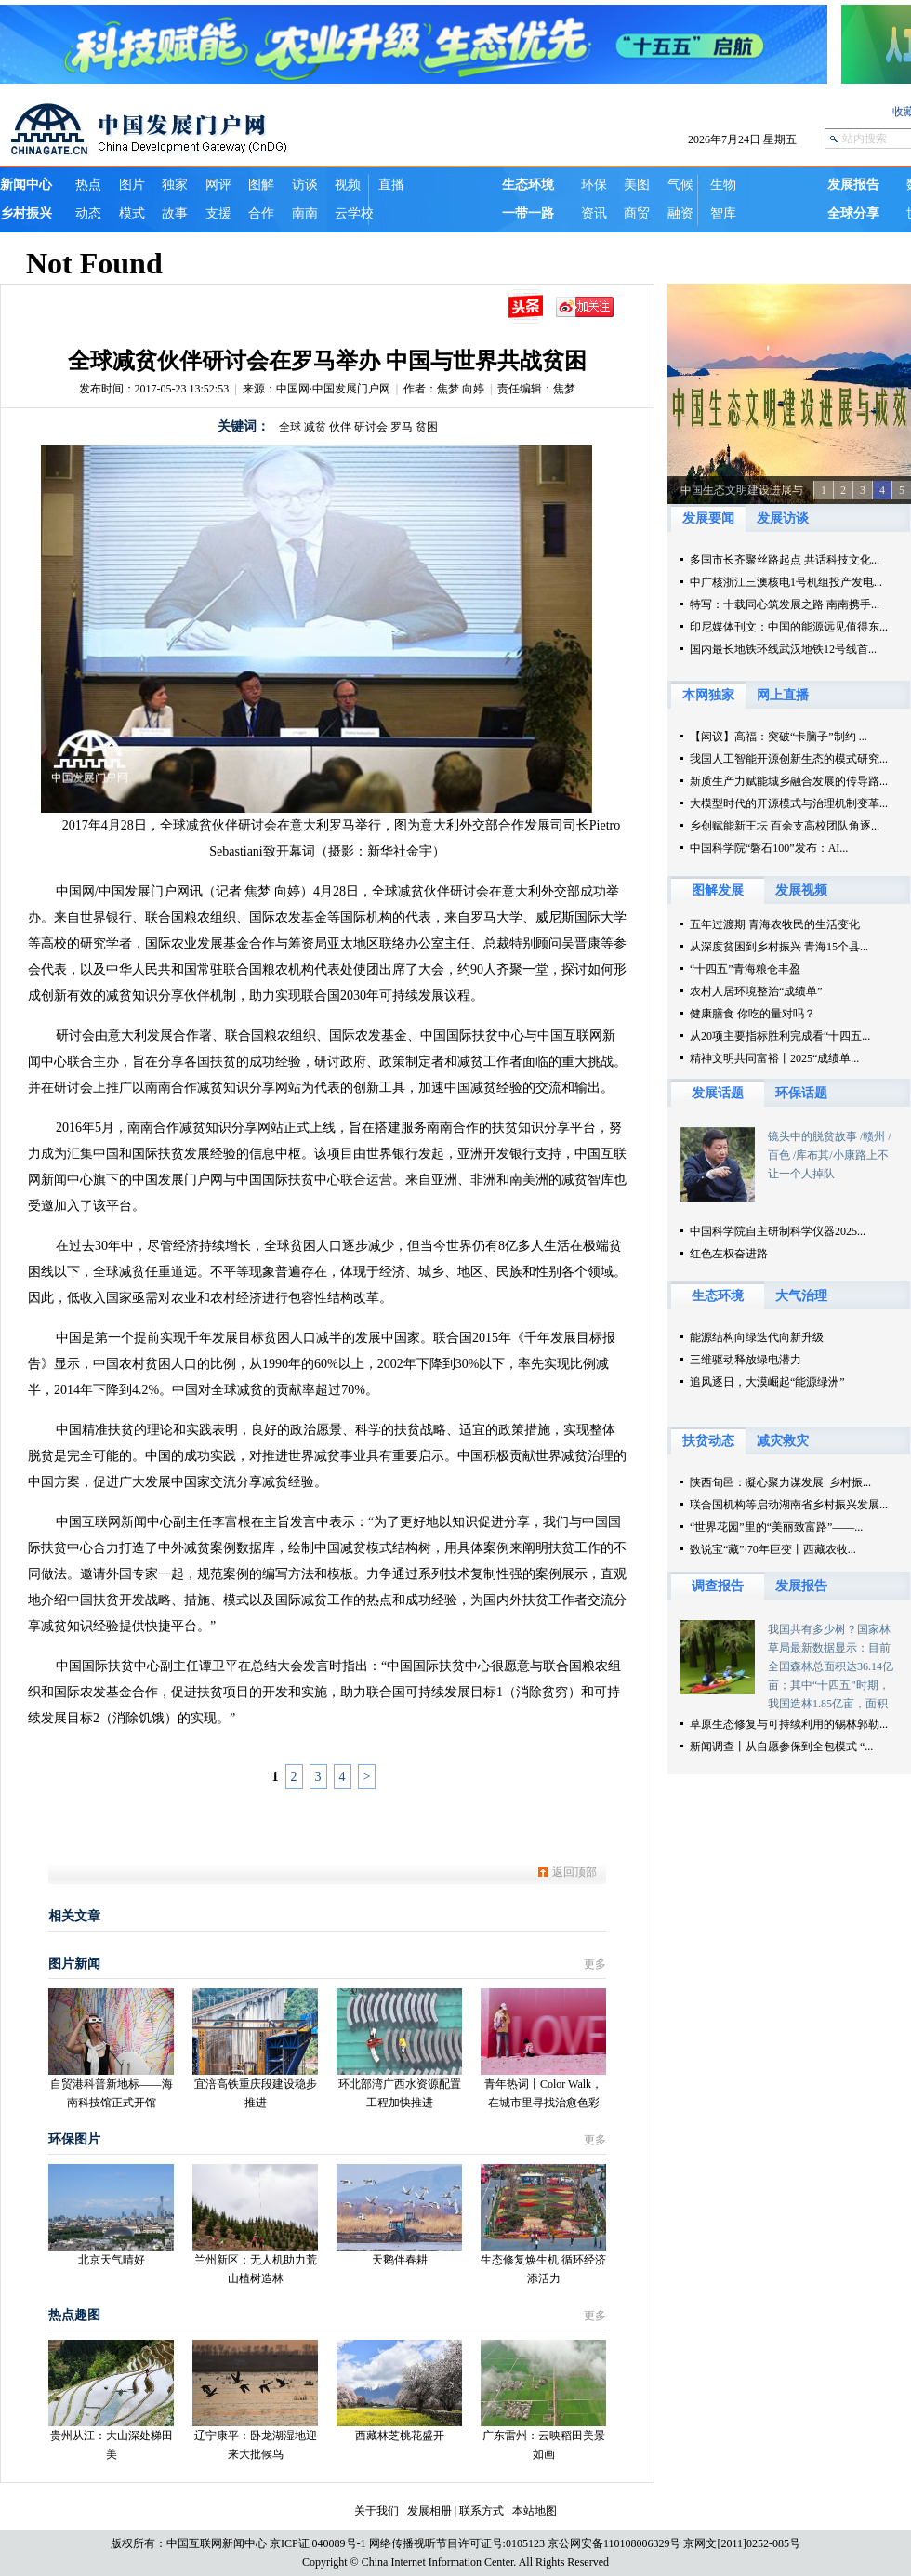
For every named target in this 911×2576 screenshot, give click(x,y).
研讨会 (371, 426)
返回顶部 (574, 1872)
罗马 (401, 426)
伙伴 (340, 426)
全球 (290, 426)
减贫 (315, 426)
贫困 (427, 426)
